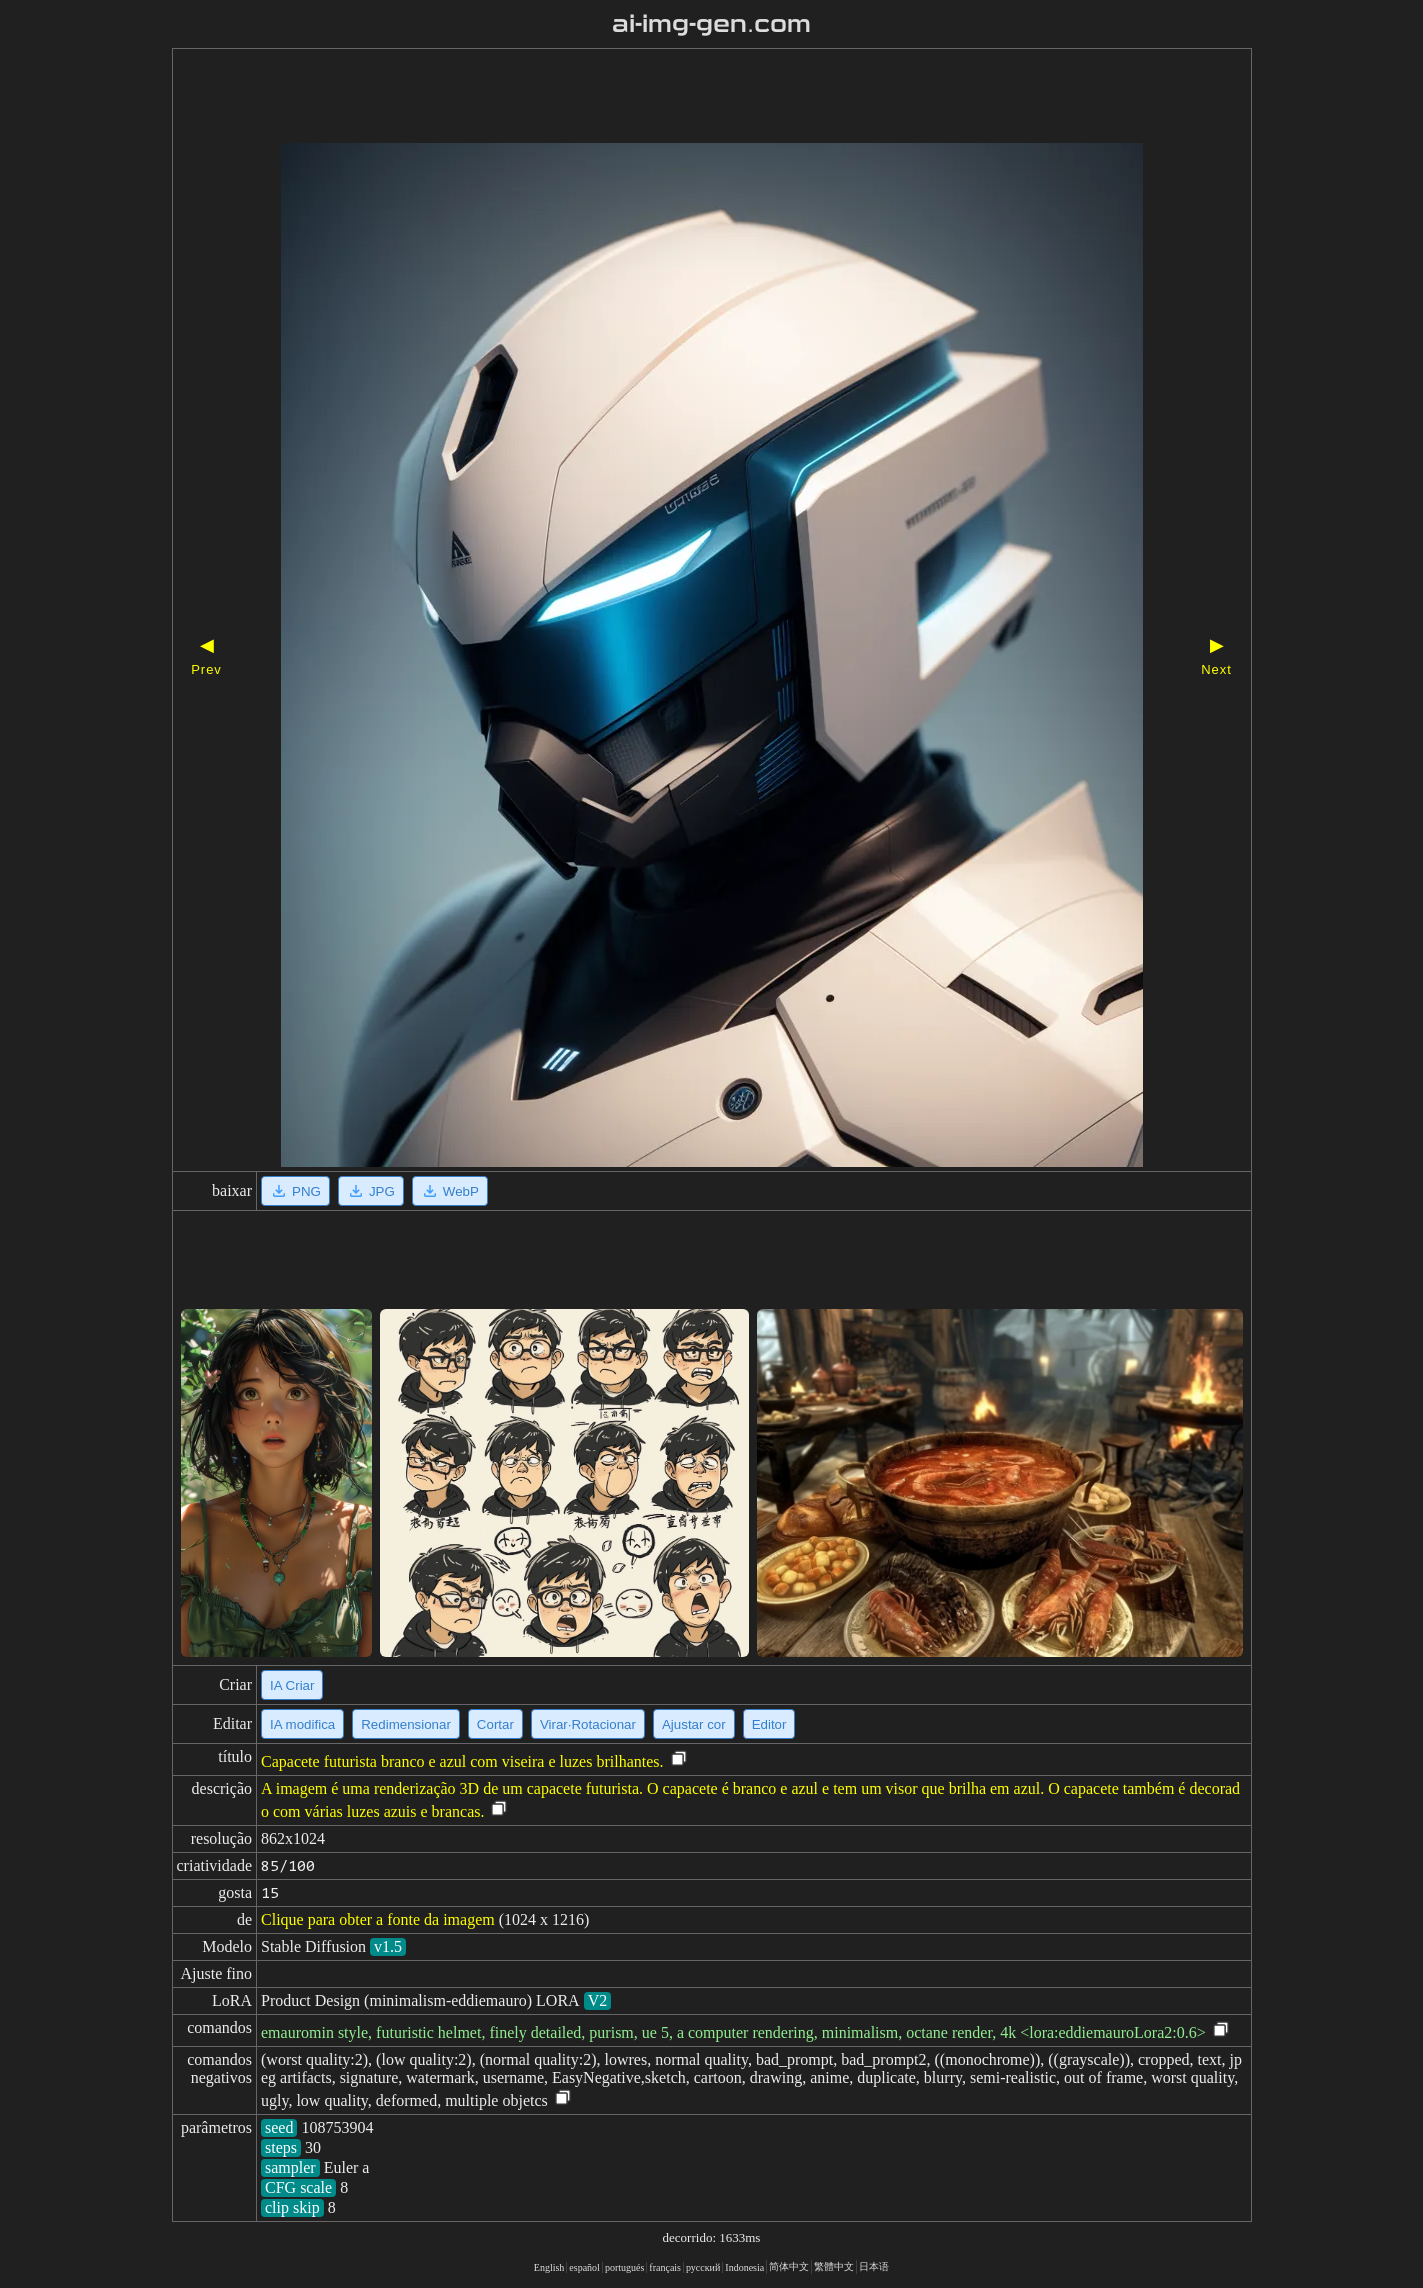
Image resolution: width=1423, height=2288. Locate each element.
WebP (450, 1191)
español (584, 2267)
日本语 (874, 2266)
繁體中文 (834, 2266)
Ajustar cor (694, 1724)
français (665, 2267)
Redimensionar (406, 1724)
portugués (624, 2267)
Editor (769, 1724)
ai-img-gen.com (711, 24)
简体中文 (789, 2266)
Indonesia (744, 2267)
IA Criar (292, 1685)
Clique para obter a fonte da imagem (378, 1919)
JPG (371, 1191)
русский (703, 2267)
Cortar (495, 1724)
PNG (295, 1191)
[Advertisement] (677, 98)
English (549, 2267)
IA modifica (302, 1724)
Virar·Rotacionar (588, 1724)
